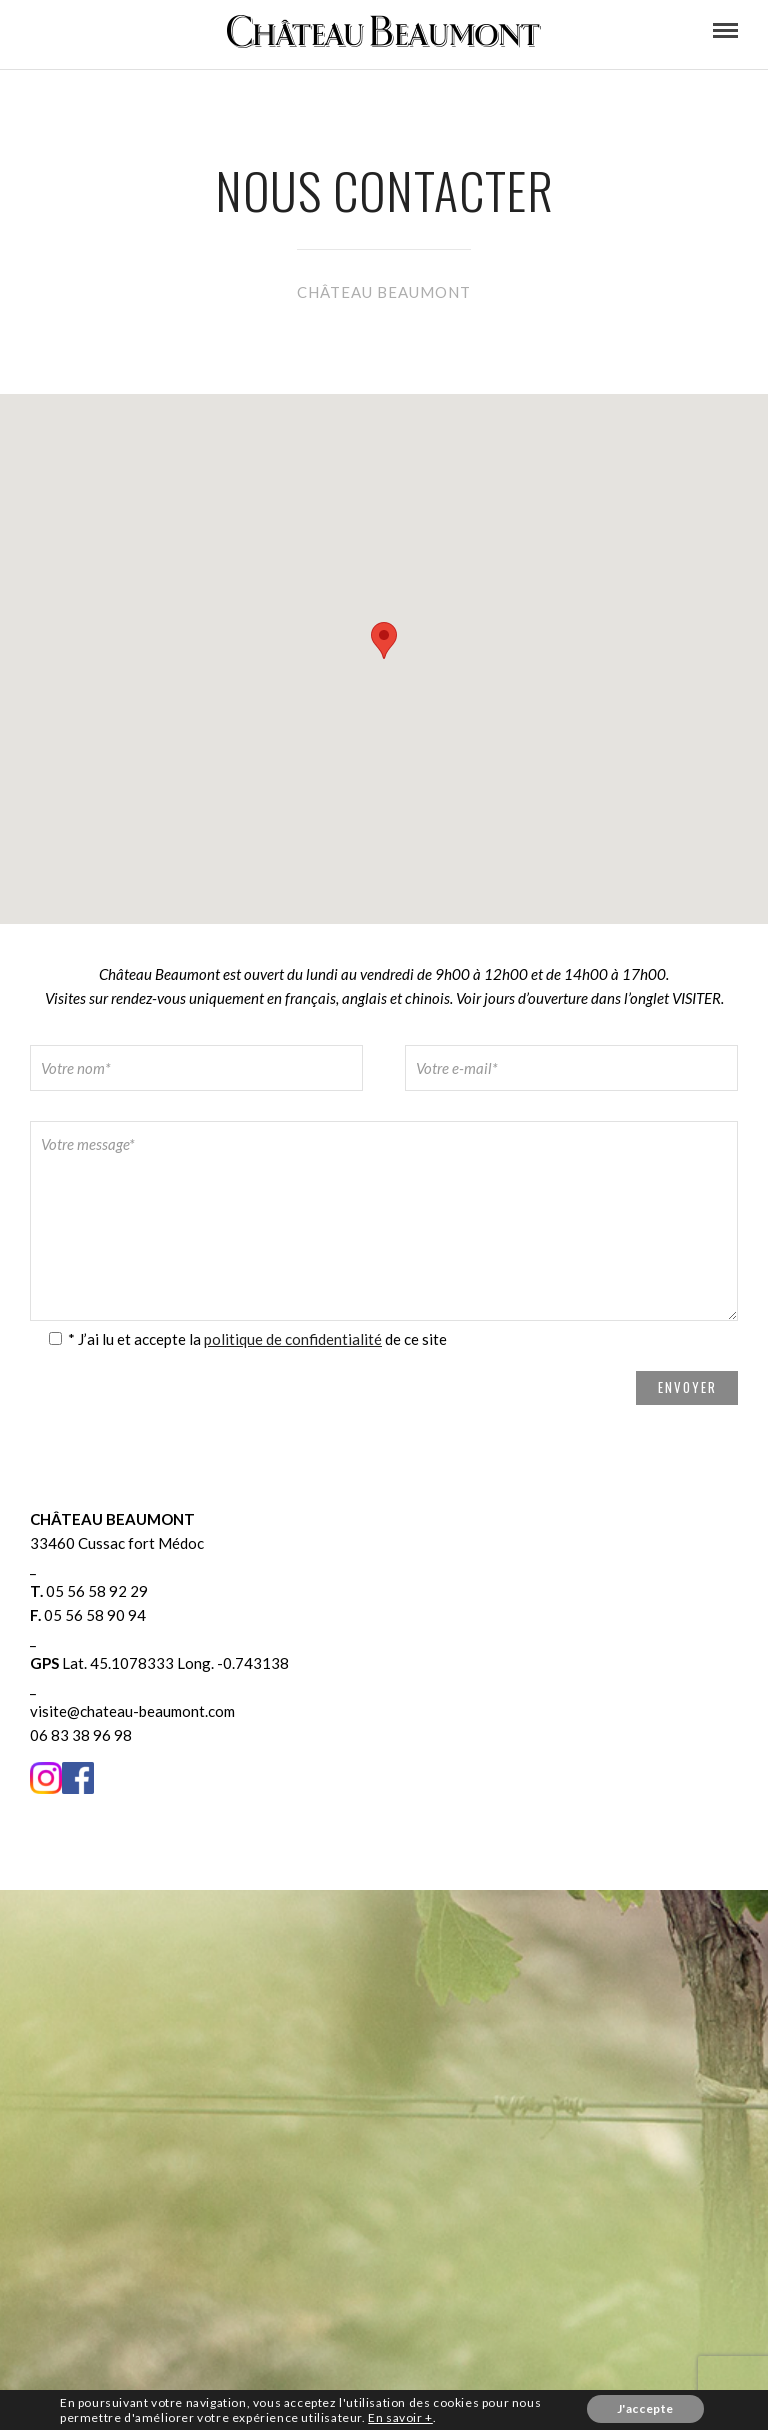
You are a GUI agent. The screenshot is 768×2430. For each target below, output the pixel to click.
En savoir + (400, 2417)
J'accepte (645, 2408)
